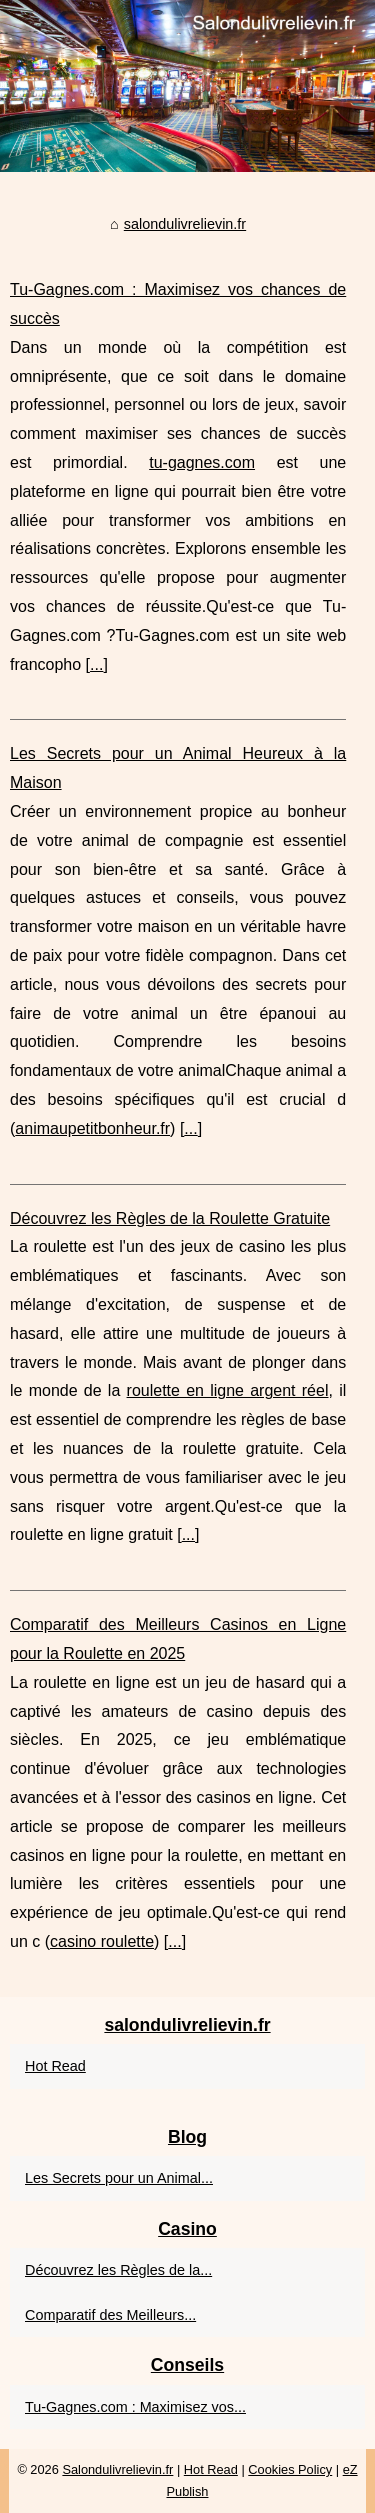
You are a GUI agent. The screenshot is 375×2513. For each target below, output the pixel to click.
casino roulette (102, 1941)
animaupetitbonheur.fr (92, 1128)
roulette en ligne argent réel (228, 1390)
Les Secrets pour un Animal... (119, 2178)
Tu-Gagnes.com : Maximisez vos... (135, 2407)
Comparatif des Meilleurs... (110, 2315)
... (96, 664)
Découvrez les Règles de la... (118, 2270)
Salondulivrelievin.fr (117, 2469)
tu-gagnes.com (202, 462)
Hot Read (55, 2066)
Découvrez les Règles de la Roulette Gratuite (170, 1218)
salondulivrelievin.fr (185, 224)
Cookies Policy (290, 2469)
